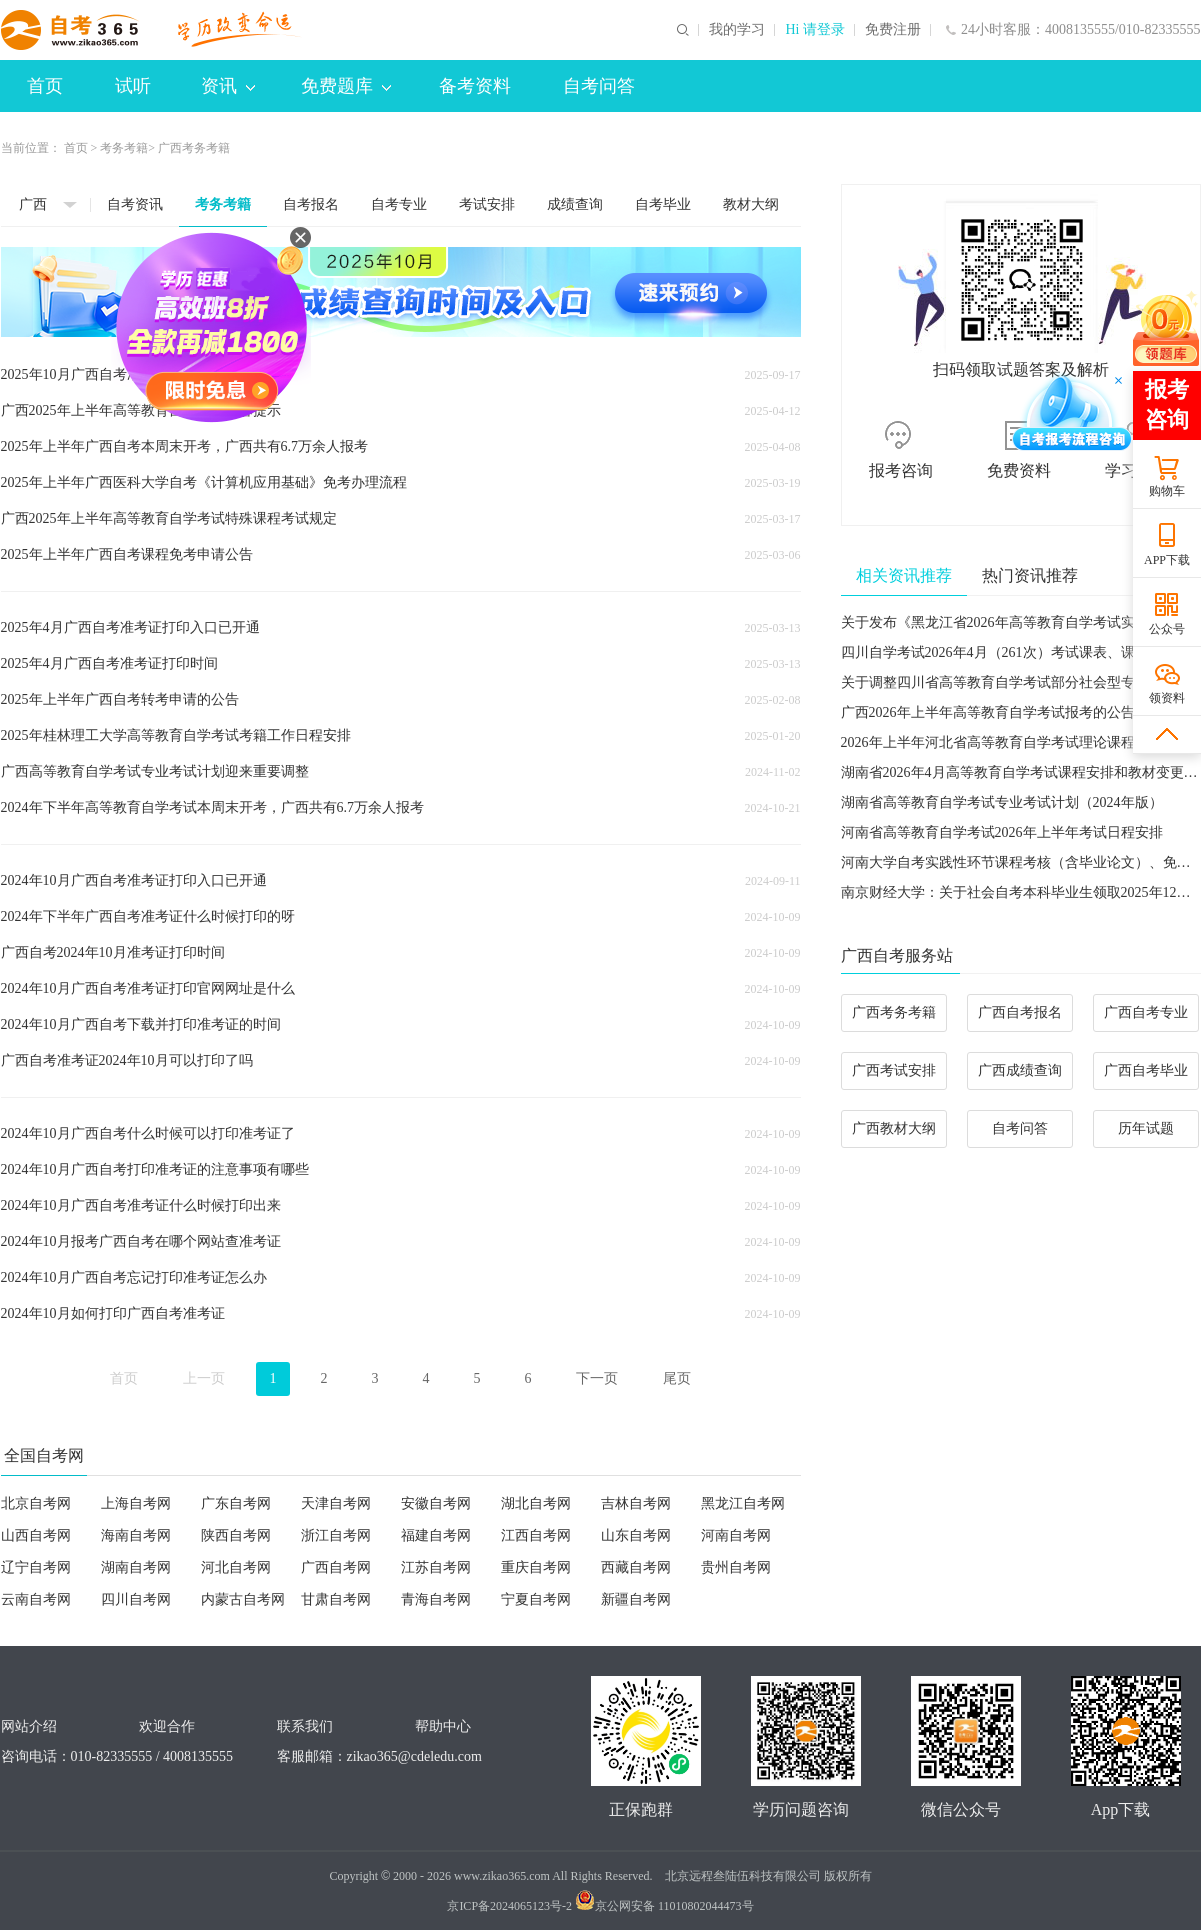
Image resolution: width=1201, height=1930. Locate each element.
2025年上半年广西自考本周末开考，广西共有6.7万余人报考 (185, 446)
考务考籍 (124, 148)
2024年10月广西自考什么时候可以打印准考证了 (148, 1133)
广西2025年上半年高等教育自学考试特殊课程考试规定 (169, 518)
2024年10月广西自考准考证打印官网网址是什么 (148, 988)
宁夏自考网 (536, 1599)
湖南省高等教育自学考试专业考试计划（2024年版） (1002, 802)
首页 (45, 86)
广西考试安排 (894, 1070)
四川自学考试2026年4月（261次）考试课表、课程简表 (1009, 652)
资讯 (228, 86)
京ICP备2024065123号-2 (509, 1906)
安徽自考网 (436, 1503)
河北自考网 (236, 1567)
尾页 (677, 1378)
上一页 (204, 1378)
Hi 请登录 (815, 30)
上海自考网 (136, 1503)
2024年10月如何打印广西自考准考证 (113, 1313)
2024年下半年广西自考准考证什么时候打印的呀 (148, 916)
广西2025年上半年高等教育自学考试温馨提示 (141, 410)
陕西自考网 (236, 1535)
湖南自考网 (136, 1567)
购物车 (1167, 491)
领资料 (1167, 698)
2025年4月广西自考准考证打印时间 (109, 663)
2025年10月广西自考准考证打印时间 (113, 374)
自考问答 (599, 86)
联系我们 (305, 1726)
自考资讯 (135, 204)
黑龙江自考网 (743, 1503)
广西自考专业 (1146, 1012)
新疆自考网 (636, 1599)
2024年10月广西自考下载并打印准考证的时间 (141, 1024)
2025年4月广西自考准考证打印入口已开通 (130, 627)
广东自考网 (236, 1503)
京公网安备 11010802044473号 (664, 1906)
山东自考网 (636, 1535)
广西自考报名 (1020, 1012)
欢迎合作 (167, 1726)
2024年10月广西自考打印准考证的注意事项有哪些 (155, 1169)
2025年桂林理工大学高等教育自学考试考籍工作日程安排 (176, 735)
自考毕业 (663, 204)
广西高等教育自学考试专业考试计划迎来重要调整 (155, 771)
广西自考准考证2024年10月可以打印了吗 (127, 1060)
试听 (133, 86)
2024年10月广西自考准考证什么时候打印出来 (141, 1205)
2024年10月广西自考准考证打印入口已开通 (134, 880)
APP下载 (1167, 560)
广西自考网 (336, 1567)
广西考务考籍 (894, 1012)
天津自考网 (336, 1503)
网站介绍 (29, 1726)
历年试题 (1146, 1128)
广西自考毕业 (1146, 1070)
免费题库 (346, 86)
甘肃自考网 (336, 1599)
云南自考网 (36, 1599)
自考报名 (311, 204)
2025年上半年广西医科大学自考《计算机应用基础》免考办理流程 (204, 482)
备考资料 (475, 86)
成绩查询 (575, 204)
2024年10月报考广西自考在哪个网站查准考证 (141, 1241)
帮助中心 (443, 1726)
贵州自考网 (736, 1567)
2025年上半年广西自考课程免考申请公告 (127, 554)
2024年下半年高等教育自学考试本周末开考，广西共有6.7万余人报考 (213, 807)
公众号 (1167, 629)
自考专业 (399, 204)
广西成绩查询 (1020, 1070)
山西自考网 (36, 1535)
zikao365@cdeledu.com (414, 1756)
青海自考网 (436, 1599)
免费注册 (893, 30)
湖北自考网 (536, 1503)
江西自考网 (536, 1535)
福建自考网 (436, 1535)
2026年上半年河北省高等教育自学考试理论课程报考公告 (1016, 742)
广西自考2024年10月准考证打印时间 (113, 952)
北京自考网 (36, 1503)
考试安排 (487, 204)
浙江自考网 (336, 1535)
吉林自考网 (636, 1503)
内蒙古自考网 (243, 1599)
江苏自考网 (436, 1567)
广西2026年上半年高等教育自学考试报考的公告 (988, 712)
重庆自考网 (536, 1567)
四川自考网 (136, 1599)
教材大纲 (751, 204)
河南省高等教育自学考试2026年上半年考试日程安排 (1002, 832)
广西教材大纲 (894, 1128)
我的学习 (737, 30)
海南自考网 (136, 1535)
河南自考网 (736, 1535)
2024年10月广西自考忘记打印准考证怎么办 (134, 1277)
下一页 (597, 1378)
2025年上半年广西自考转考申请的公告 (120, 699)
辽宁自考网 (36, 1567)
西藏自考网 (636, 1567)
